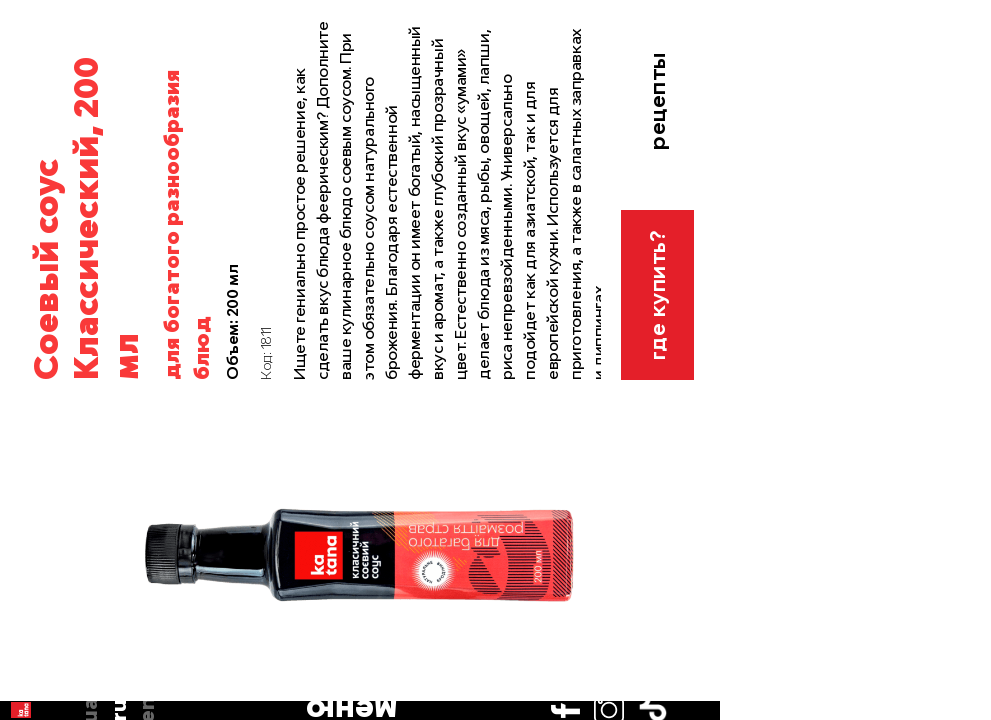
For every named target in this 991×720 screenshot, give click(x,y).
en (30, 176)
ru (30, 147)
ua (29, 118)
